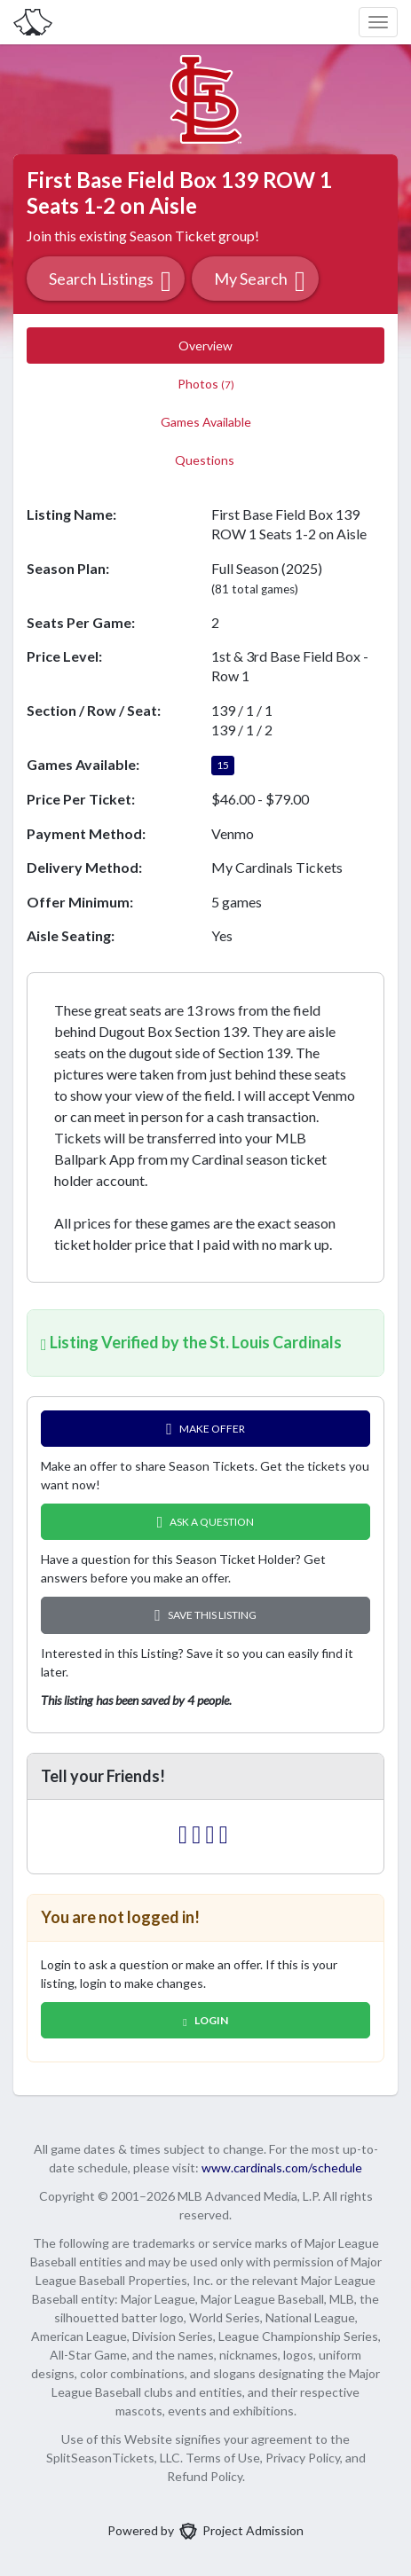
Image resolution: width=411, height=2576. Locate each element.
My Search (259, 280)
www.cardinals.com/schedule (282, 2167)
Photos (206, 383)
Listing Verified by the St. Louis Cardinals (191, 1342)
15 (223, 765)
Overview (205, 345)
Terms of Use (223, 2457)
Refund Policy (204, 2476)
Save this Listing (205, 1614)
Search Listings (110, 280)
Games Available (206, 421)
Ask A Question (206, 1521)
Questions (206, 459)
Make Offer (205, 1428)
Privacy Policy (302, 2457)
